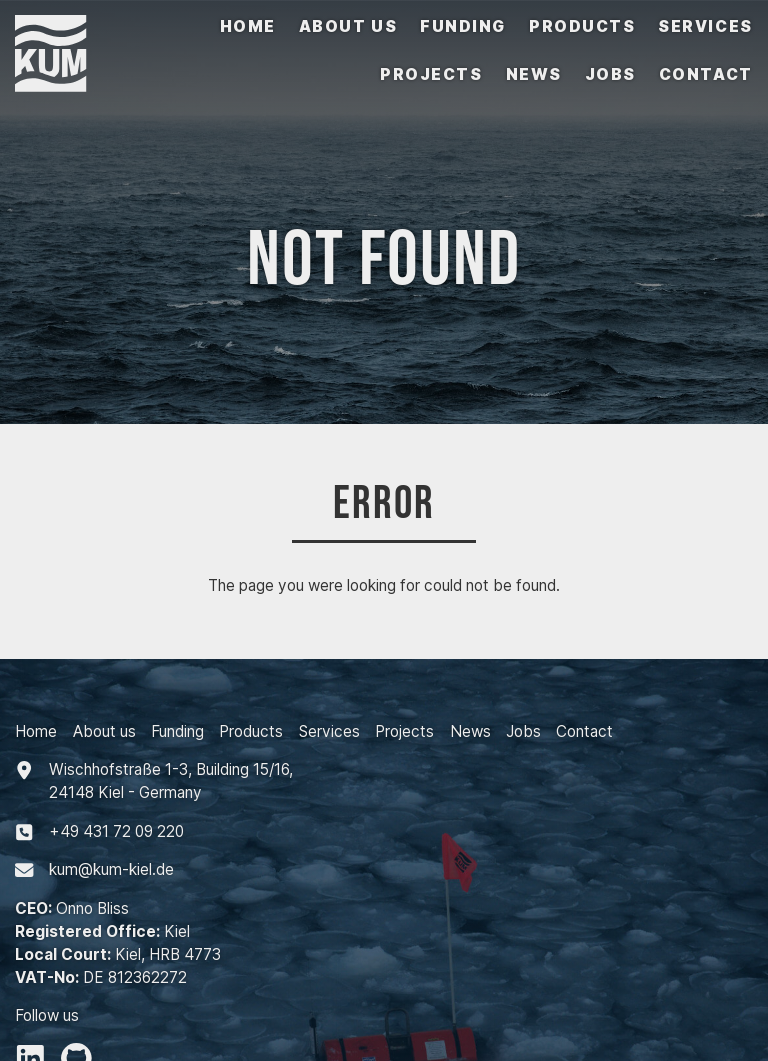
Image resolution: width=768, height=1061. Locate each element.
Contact (706, 74)
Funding (463, 26)
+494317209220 (116, 831)
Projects (431, 74)
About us (348, 26)
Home (248, 26)
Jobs (610, 74)
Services (705, 26)
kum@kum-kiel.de (111, 869)
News (534, 74)
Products (582, 26)
